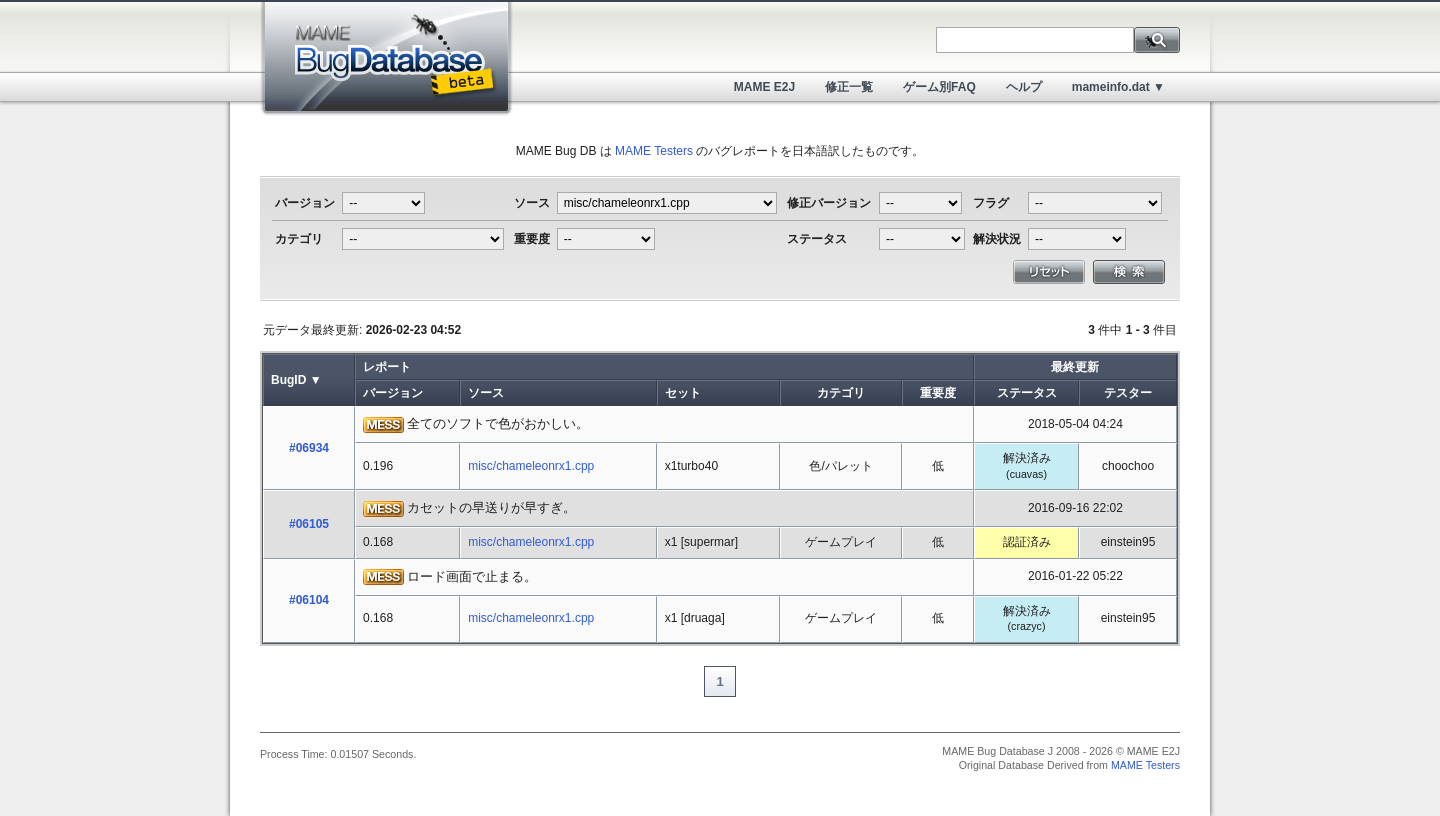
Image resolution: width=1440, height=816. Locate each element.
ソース (486, 393)
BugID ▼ (296, 380)
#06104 (309, 600)
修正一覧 (849, 87)
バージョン (393, 393)
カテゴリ (841, 393)
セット (683, 393)
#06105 (309, 524)
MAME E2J (764, 87)
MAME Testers (654, 151)
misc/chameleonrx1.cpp (531, 466)
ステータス (1027, 393)
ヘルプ (1024, 87)
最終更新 (1075, 367)
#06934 (309, 448)
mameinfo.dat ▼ (1118, 87)
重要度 (938, 393)
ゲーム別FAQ (939, 87)
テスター (1128, 393)
